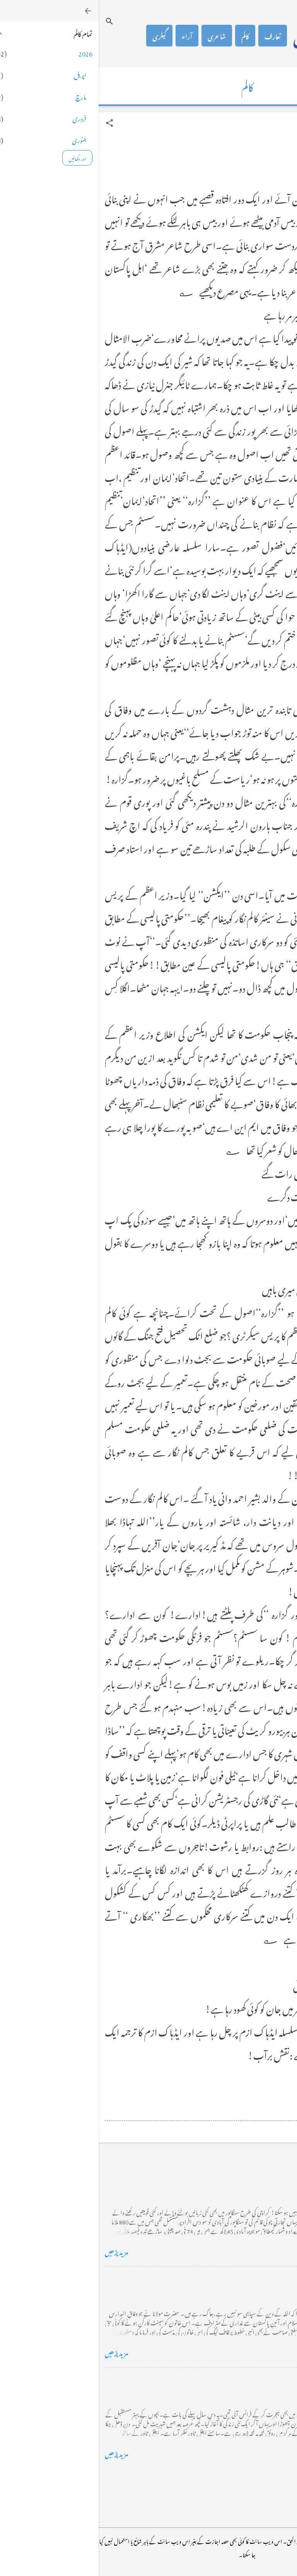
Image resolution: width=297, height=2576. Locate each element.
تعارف (174, 35)
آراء (88, 35)
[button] (10, 123)
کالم (146, 35)
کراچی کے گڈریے (265, 2178)
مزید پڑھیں (18, 2251)
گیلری (61, 35)
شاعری (118, 35)
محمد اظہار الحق (230, 35)
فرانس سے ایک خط (264, 2379)
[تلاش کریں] (10, 21)
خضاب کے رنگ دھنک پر (256, 2279)
